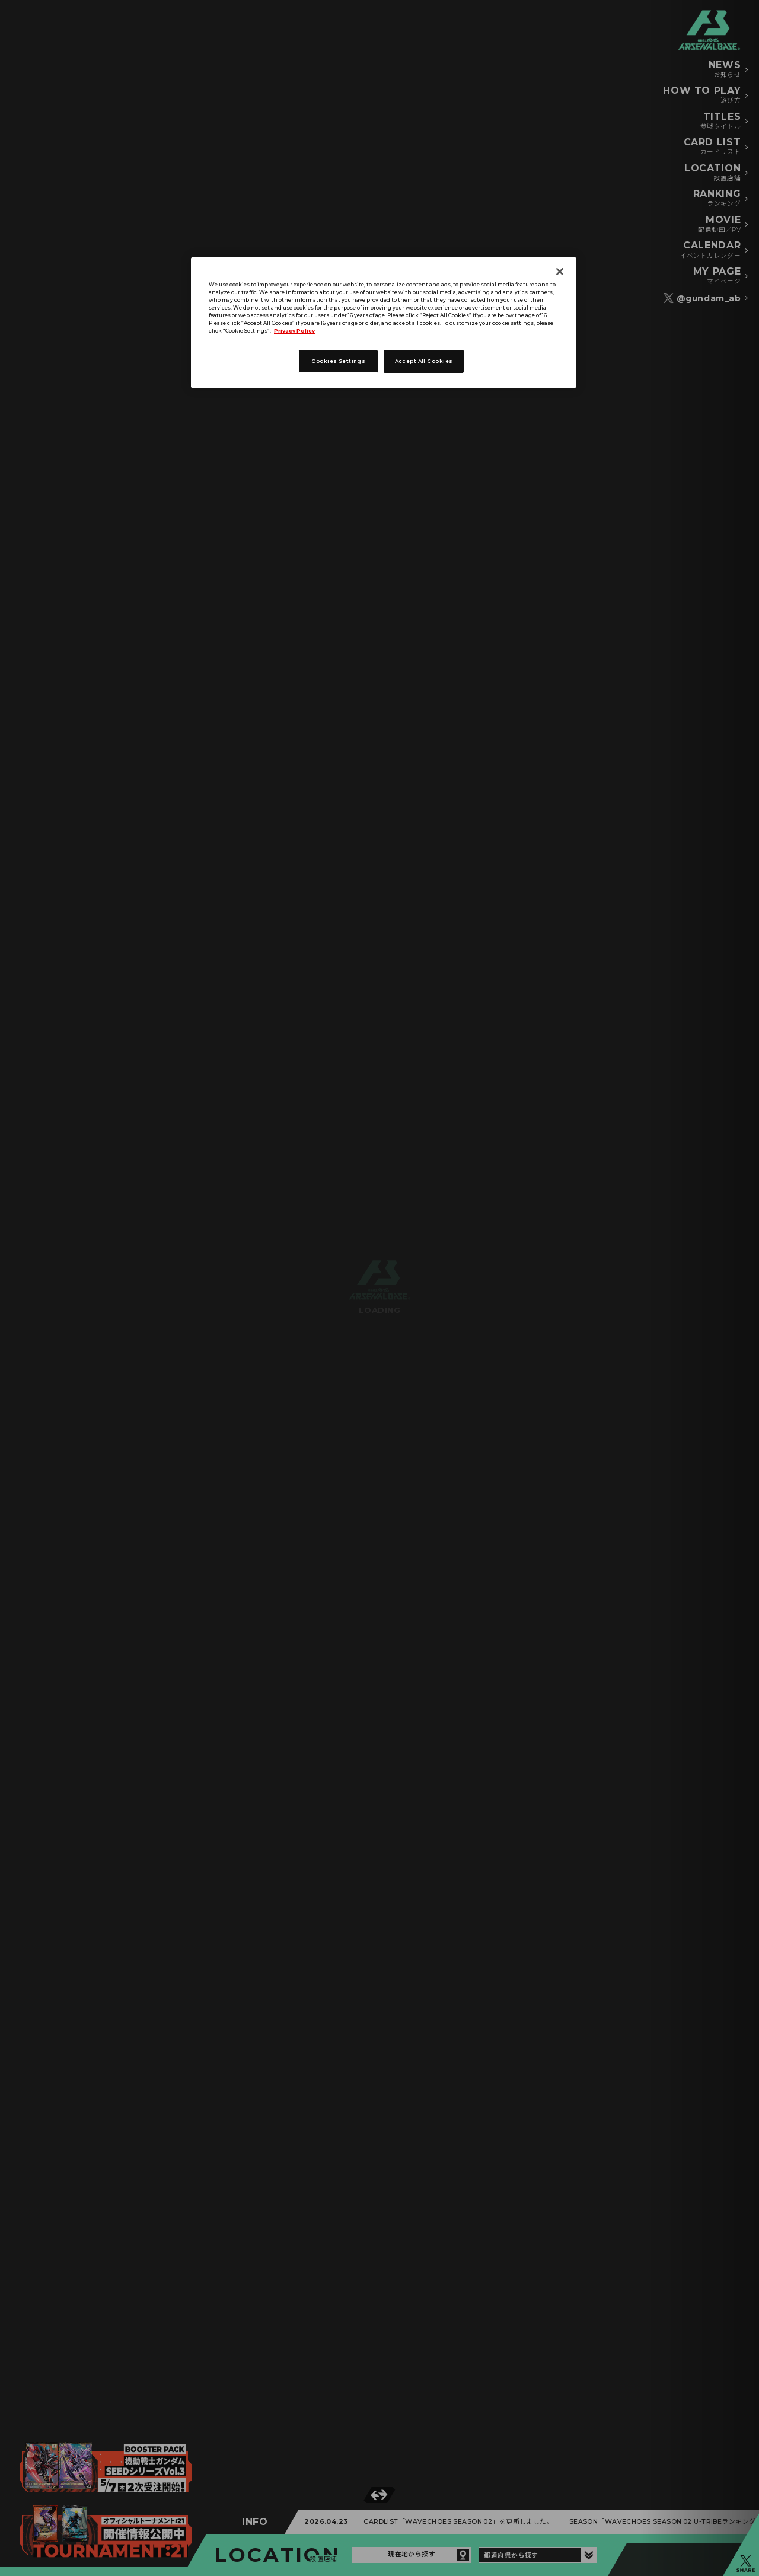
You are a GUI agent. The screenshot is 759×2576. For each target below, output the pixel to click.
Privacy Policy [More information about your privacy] (294, 331)
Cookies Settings (338, 361)
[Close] (560, 272)
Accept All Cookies (424, 361)
